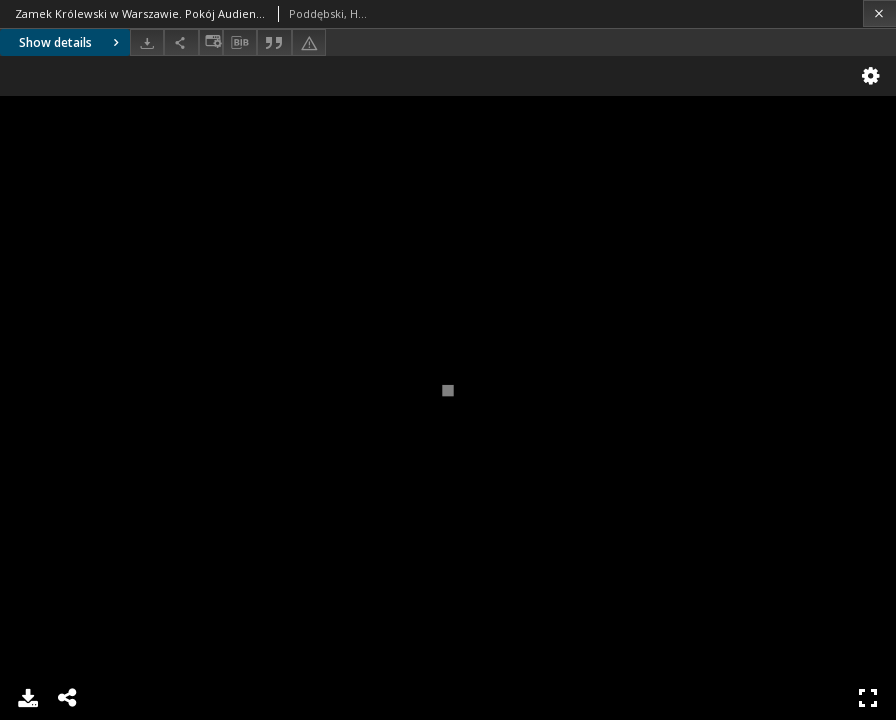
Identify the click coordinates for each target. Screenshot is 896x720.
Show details (71, 42)
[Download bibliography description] (240, 43)
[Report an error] (309, 42)
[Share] (181, 42)
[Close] (879, 13)
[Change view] (211, 42)
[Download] (147, 42)
